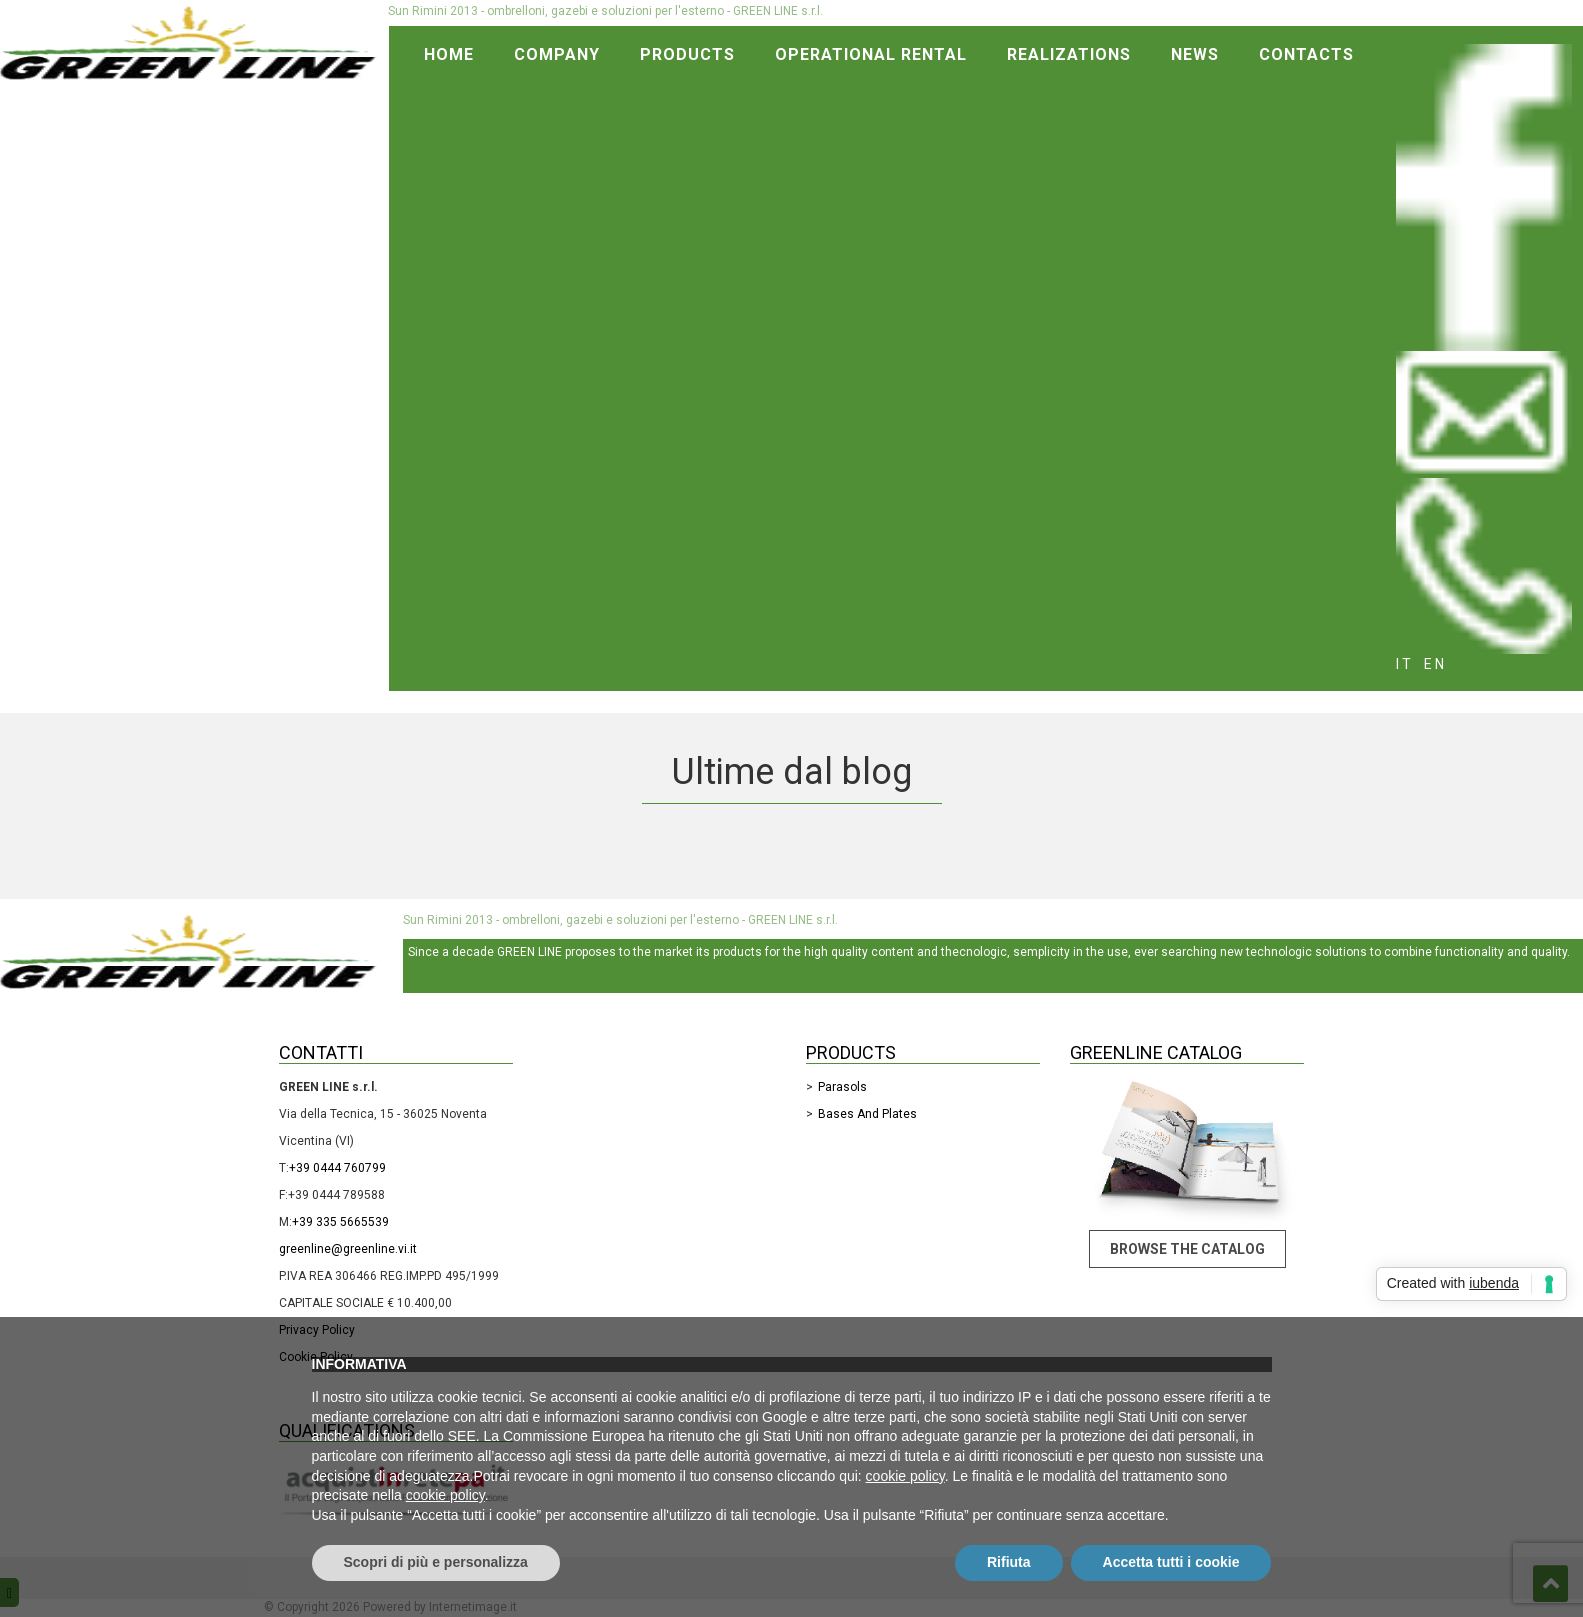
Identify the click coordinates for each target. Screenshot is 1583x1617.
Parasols (842, 1087)
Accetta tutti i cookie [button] (1171, 1562)
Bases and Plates (867, 1114)
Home (449, 54)
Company (557, 54)
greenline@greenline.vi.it (348, 1249)
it (1405, 664)
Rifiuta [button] (1009, 1562)
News (1195, 54)
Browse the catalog (1187, 1249)
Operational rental (871, 54)
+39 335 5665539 (340, 1222)
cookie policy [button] (905, 1476)
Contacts (1306, 54)
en (1435, 664)
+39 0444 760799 (337, 1168)
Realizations (1069, 54)
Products (687, 54)
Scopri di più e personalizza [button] (436, 1562)
